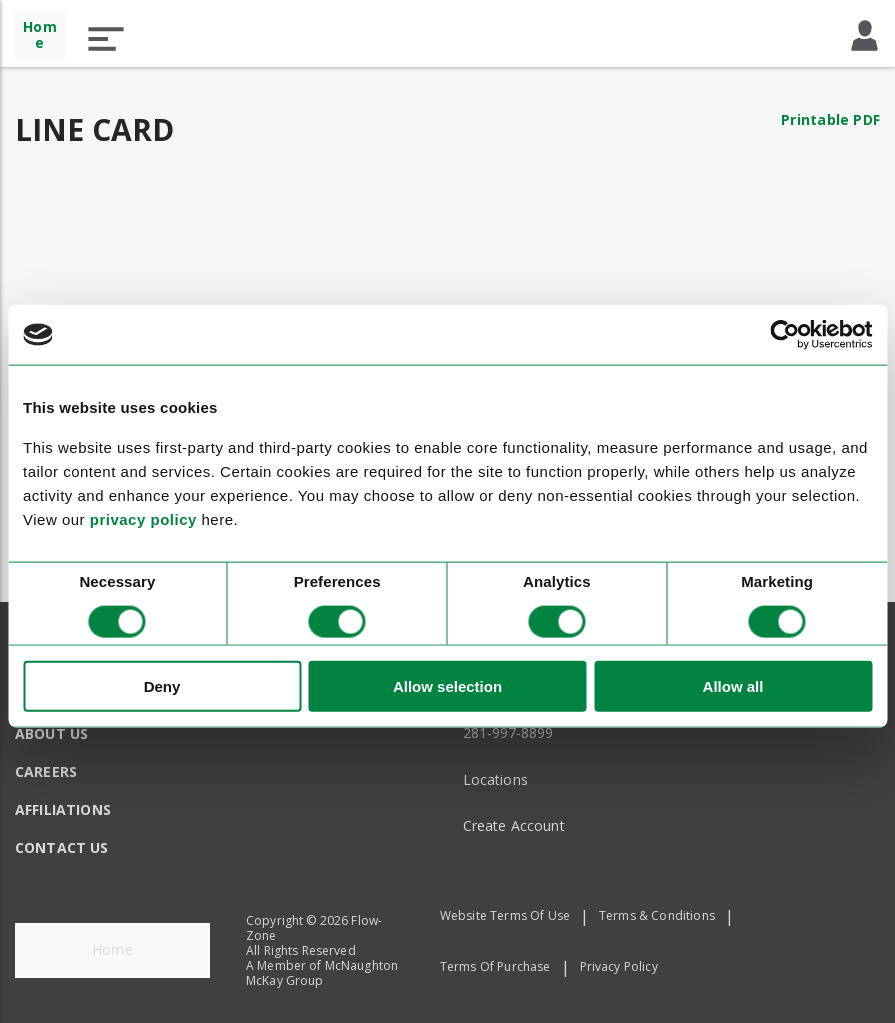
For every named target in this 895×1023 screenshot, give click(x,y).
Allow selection (447, 685)
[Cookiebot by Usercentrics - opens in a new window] (784, 335)
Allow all (733, 685)
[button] (106, 39)
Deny (162, 685)
